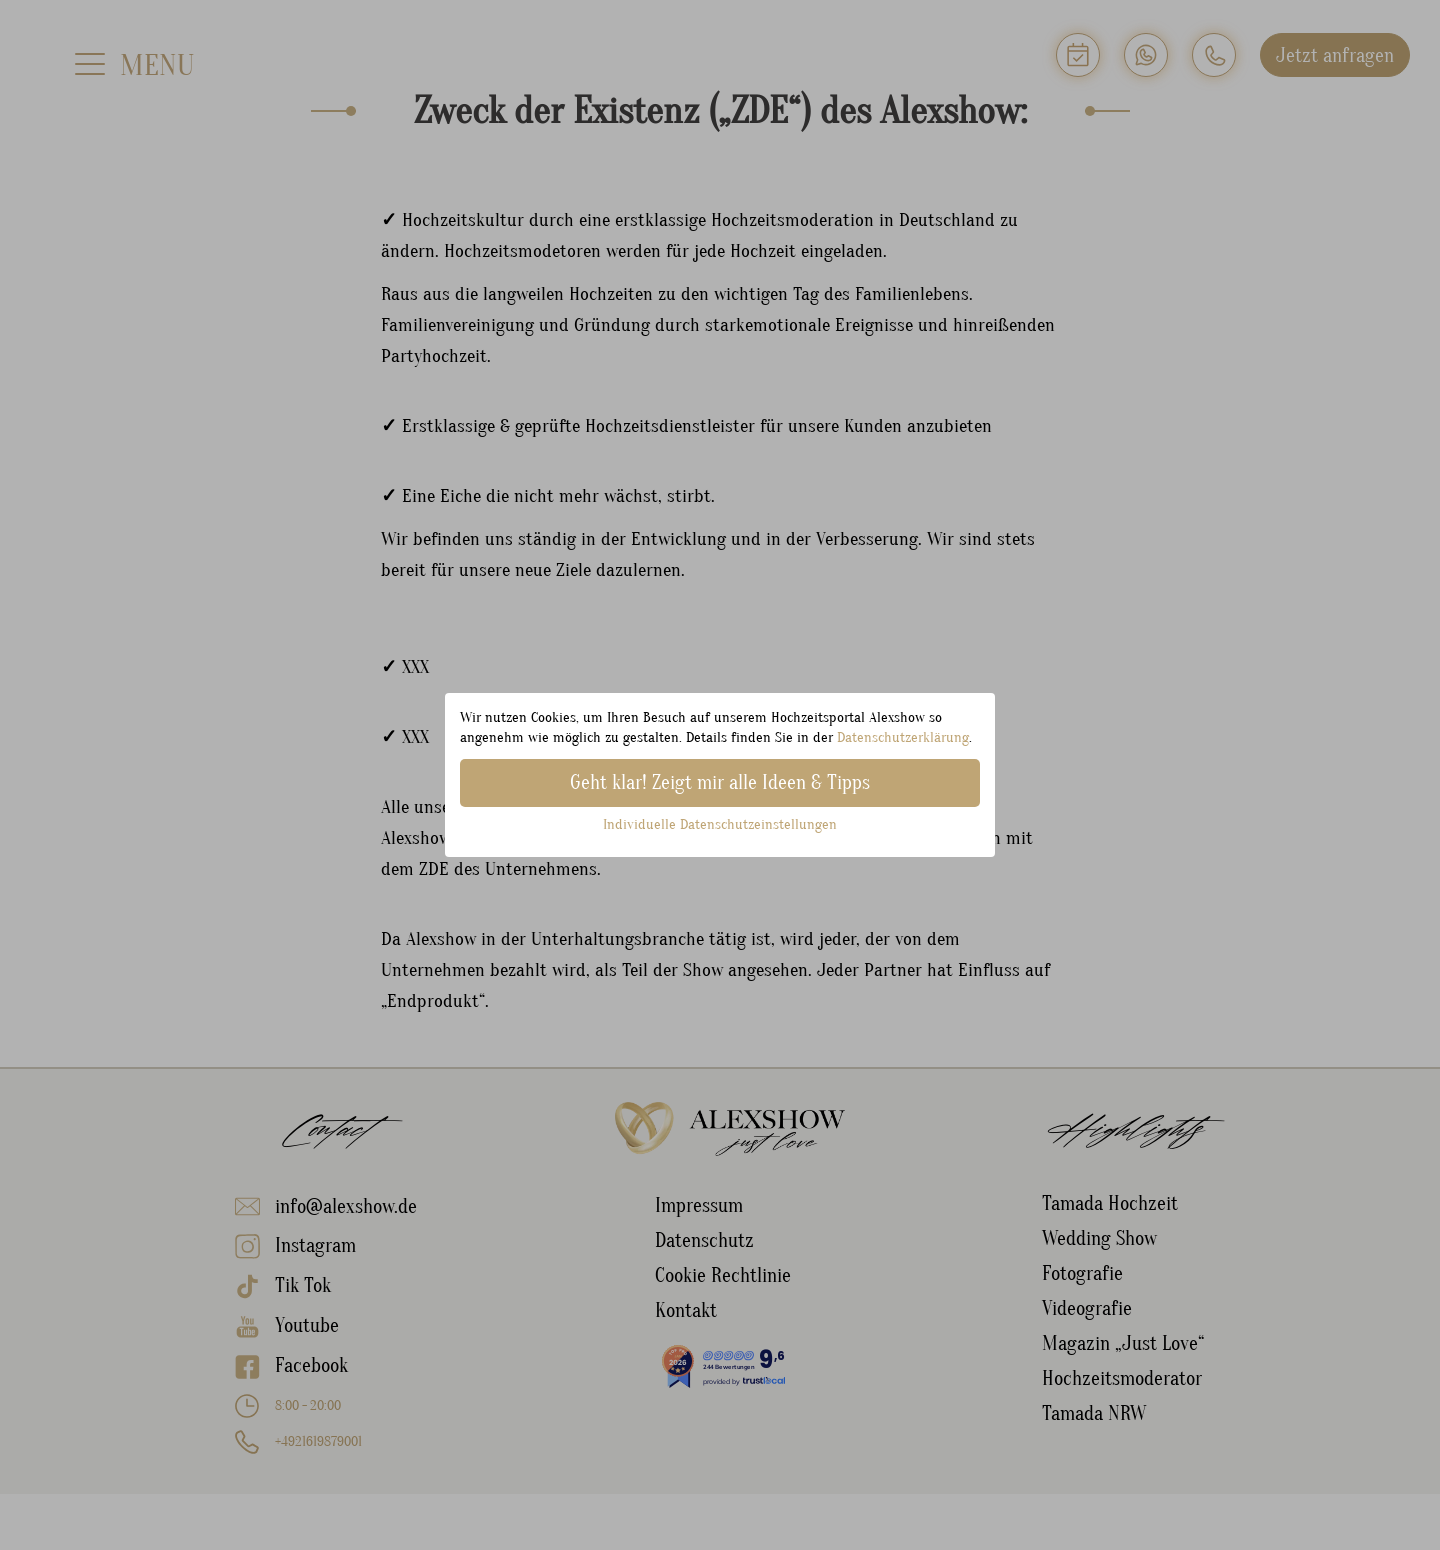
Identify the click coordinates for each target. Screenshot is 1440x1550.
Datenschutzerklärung (903, 737)
